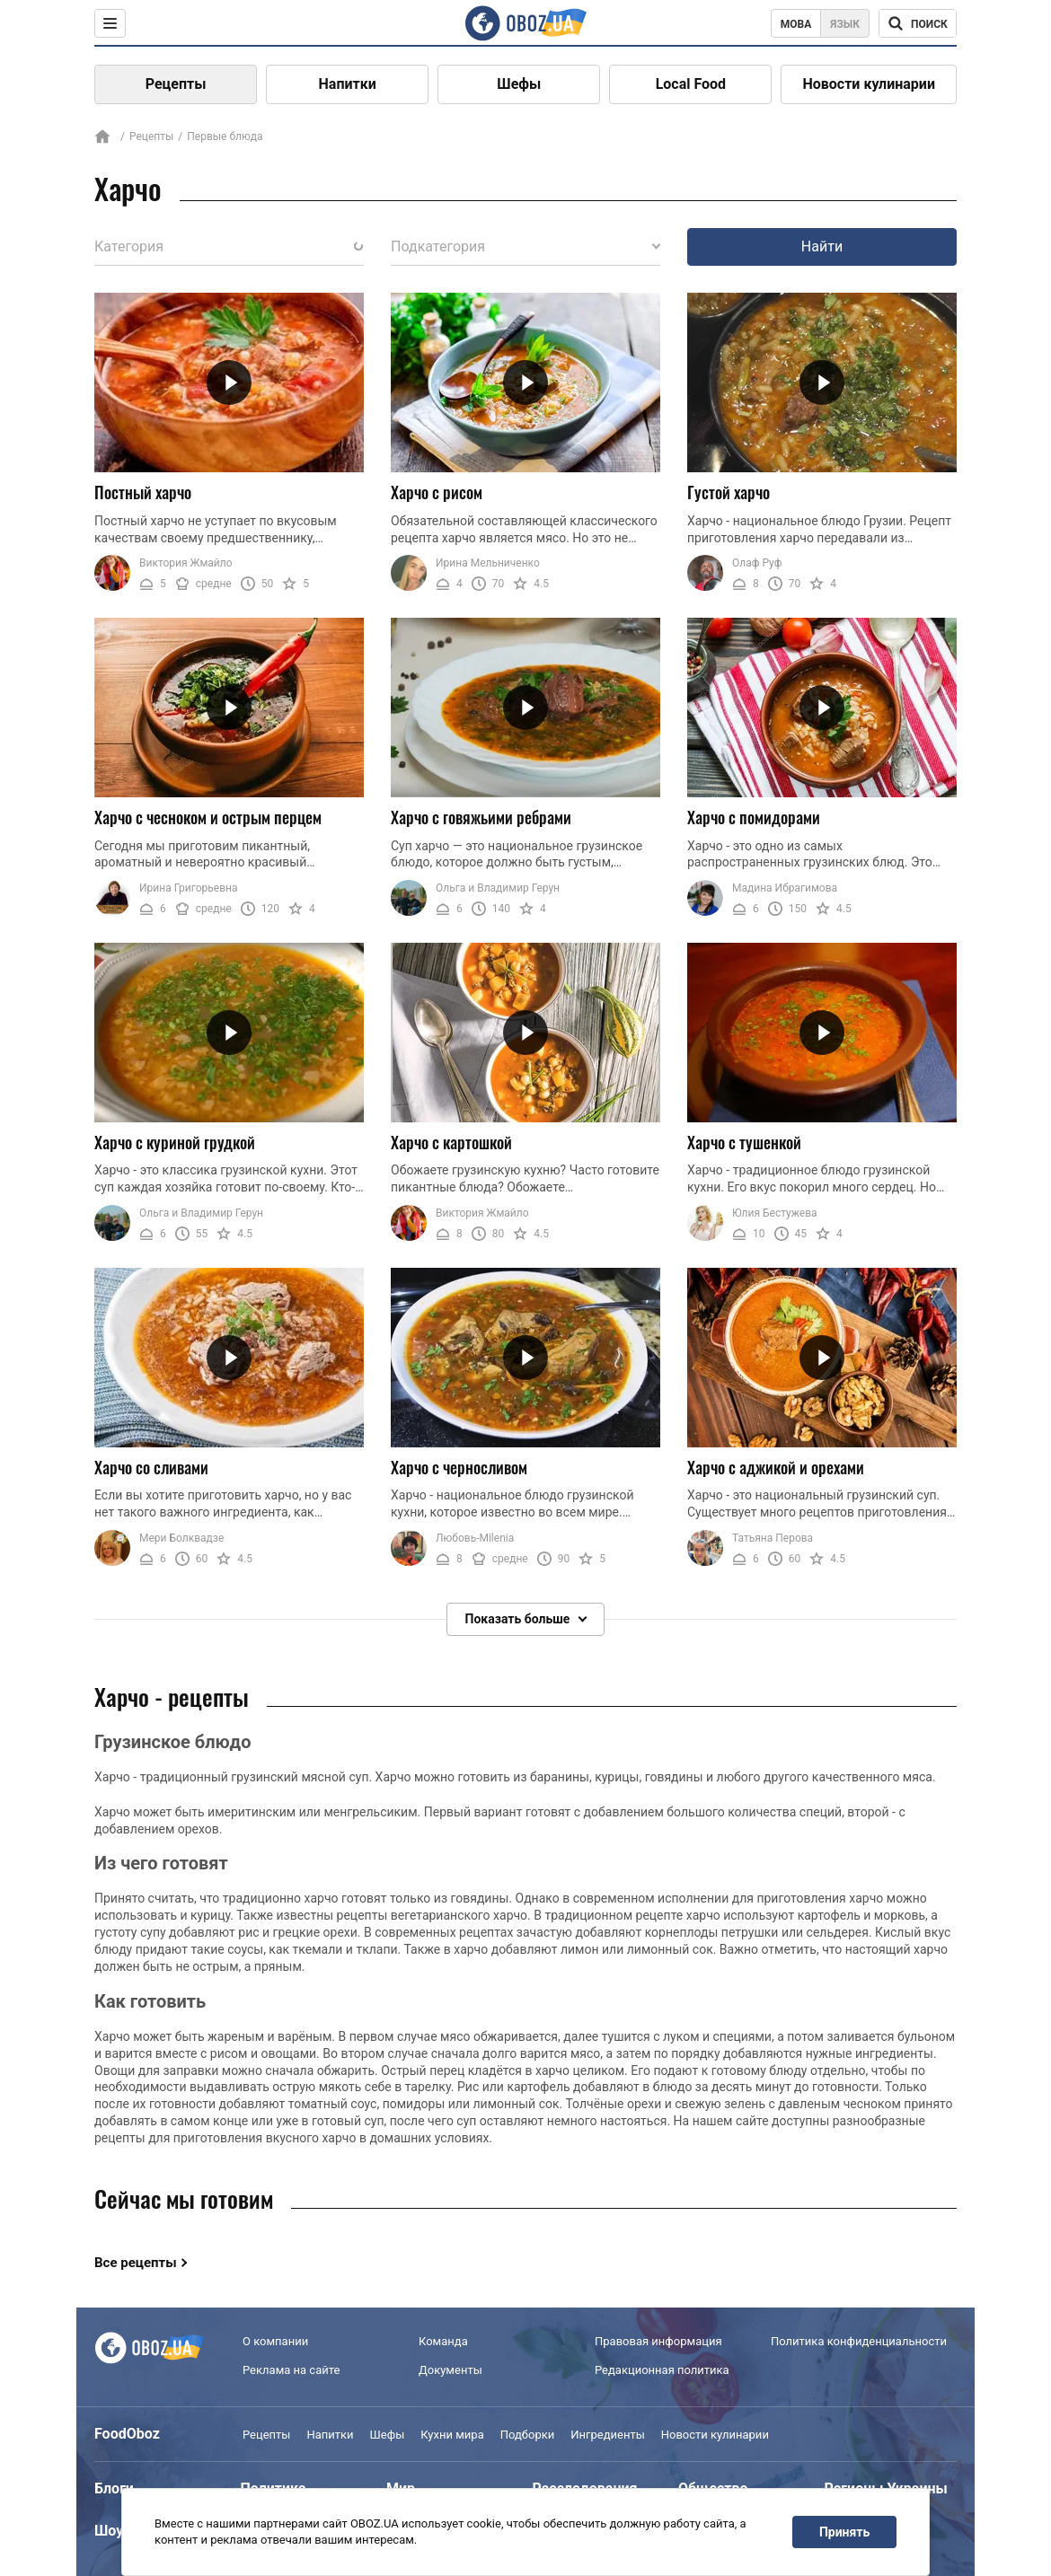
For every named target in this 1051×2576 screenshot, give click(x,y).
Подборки (527, 2434)
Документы (450, 2370)
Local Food (691, 83)
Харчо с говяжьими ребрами (481, 817)
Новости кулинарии (868, 83)
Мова (796, 24)
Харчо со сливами (151, 1467)
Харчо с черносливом (459, 1467)
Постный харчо (142, 492)
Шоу (108, 2530)
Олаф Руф (757, 563)
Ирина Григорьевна (188, 888)
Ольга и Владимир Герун (498, 888)
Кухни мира (451, 2434)
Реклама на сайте (291, 2370)
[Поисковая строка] (917, 23)
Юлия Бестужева (774, 1213)
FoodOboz (127, 2433)
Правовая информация (658, 2341)
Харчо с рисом (436, 492)
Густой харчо (728, 492)
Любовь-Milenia (475, 1538)
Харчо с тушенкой (744, 1142)
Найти (822, 246)
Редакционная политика (662, 2370)
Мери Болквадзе (181, 1538)
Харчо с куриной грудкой (174, 1142)
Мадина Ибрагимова (784, 888)
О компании (275, 2341)
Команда (443, 2341)
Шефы (519, 83)
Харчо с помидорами (753, 817)
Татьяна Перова (772, 1538)
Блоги (114, 2488)
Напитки (347, 83)
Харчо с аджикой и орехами (775, 1467)
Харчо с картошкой (451, 1142)
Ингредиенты (607, 2434)
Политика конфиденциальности (859, 2341)
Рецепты (176, 83)
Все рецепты (135, 2263)
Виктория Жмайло (186, 563)
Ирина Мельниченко (488, 563)
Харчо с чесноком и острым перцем (208, 817)
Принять (844, 2532)
